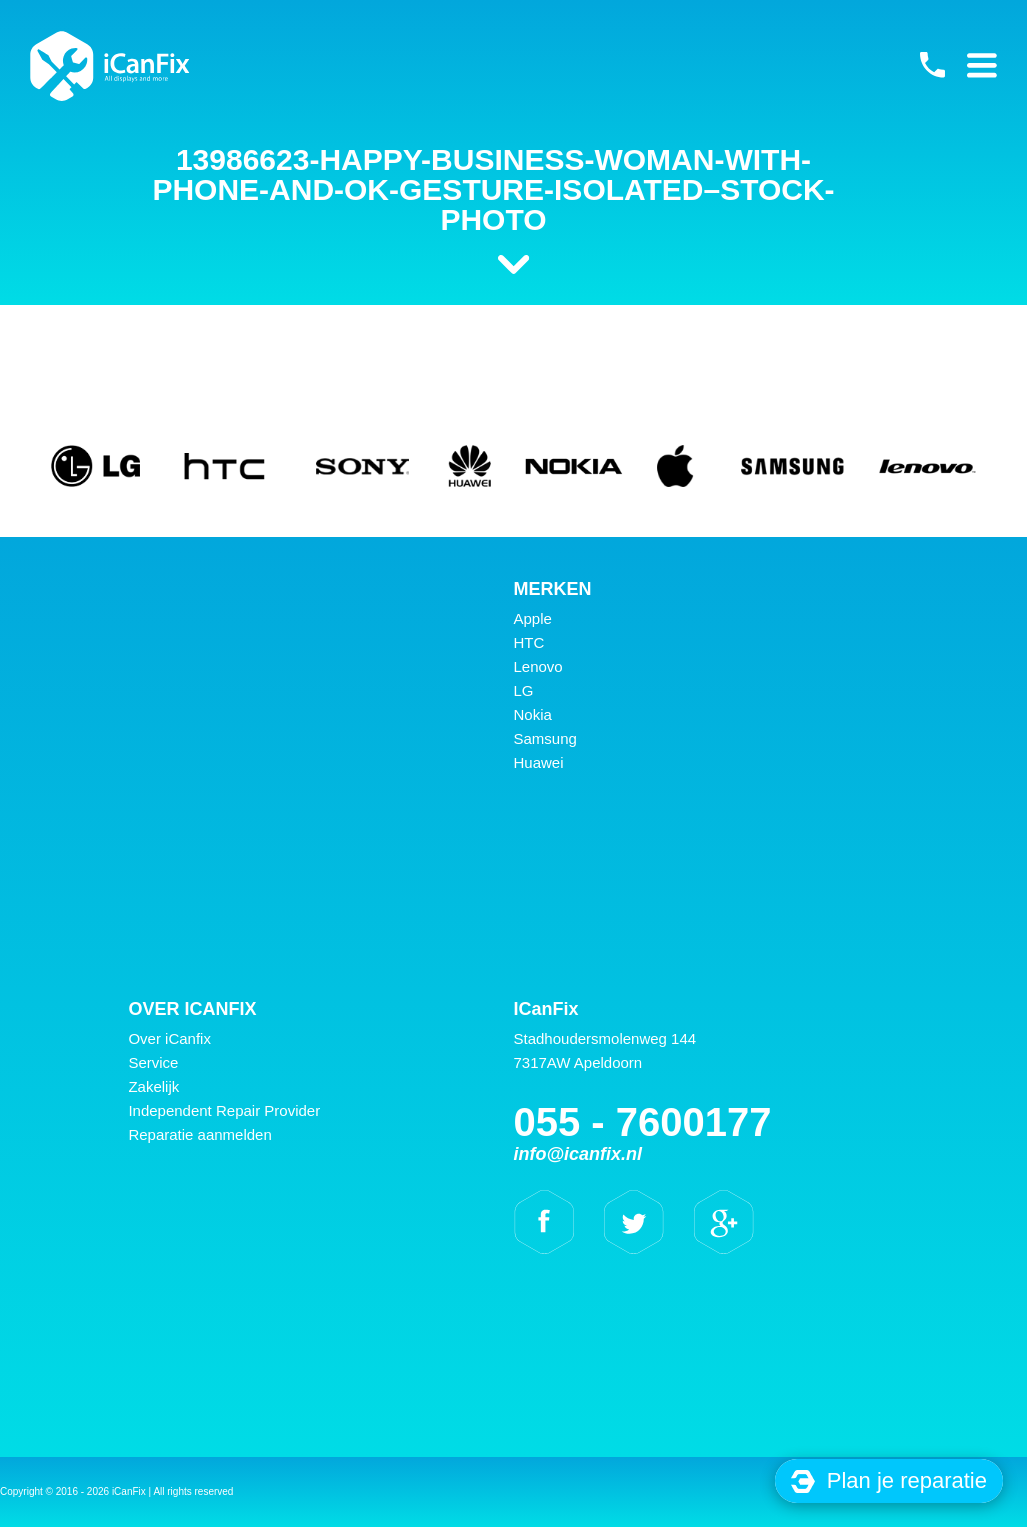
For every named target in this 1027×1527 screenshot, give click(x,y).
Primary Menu (982, 65)
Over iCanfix (169, 1038)
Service (153, 1062)
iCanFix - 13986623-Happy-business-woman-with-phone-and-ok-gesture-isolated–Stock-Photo (110, 66)
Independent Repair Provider (224, 1110)
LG (524, 690)
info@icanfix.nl (578, 1154)
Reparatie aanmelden (199, 1134)
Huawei (539, 762)
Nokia (533, 714)
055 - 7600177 (932, 65)
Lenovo (538, 666)
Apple (533, 618)
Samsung (545, 738)
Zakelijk (153, 1086)
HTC (529, 642)
